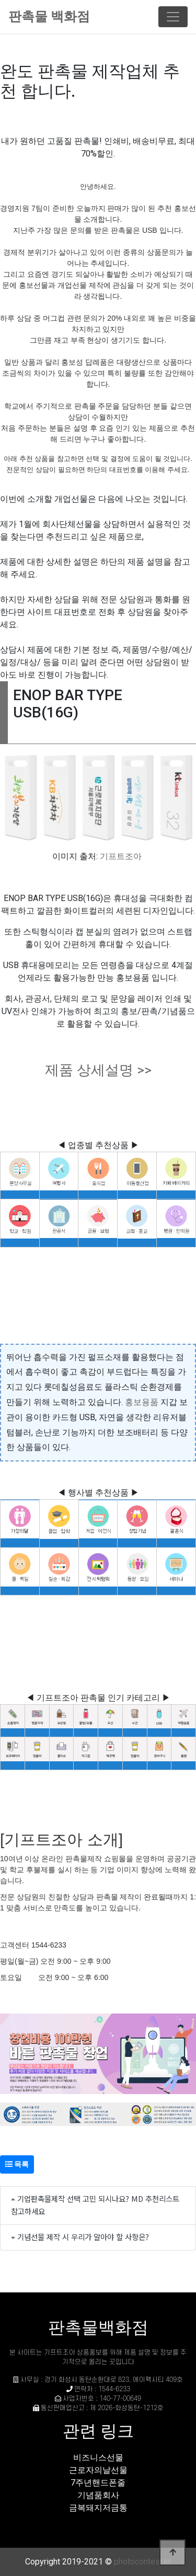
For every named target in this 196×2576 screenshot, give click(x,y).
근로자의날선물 (98, 2470)
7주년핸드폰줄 (98, 2483)
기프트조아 (121, 856)
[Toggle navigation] (173, 16)
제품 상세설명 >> (98, 1070)
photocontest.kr (142, 2562)
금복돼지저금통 (98, 2508)
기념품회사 (98, 2495)
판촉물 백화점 (49, 16)
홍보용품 (141, 1402)
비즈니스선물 (98, 2457)
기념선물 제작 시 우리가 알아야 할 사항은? (83, 2236)
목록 (17, 2164)
